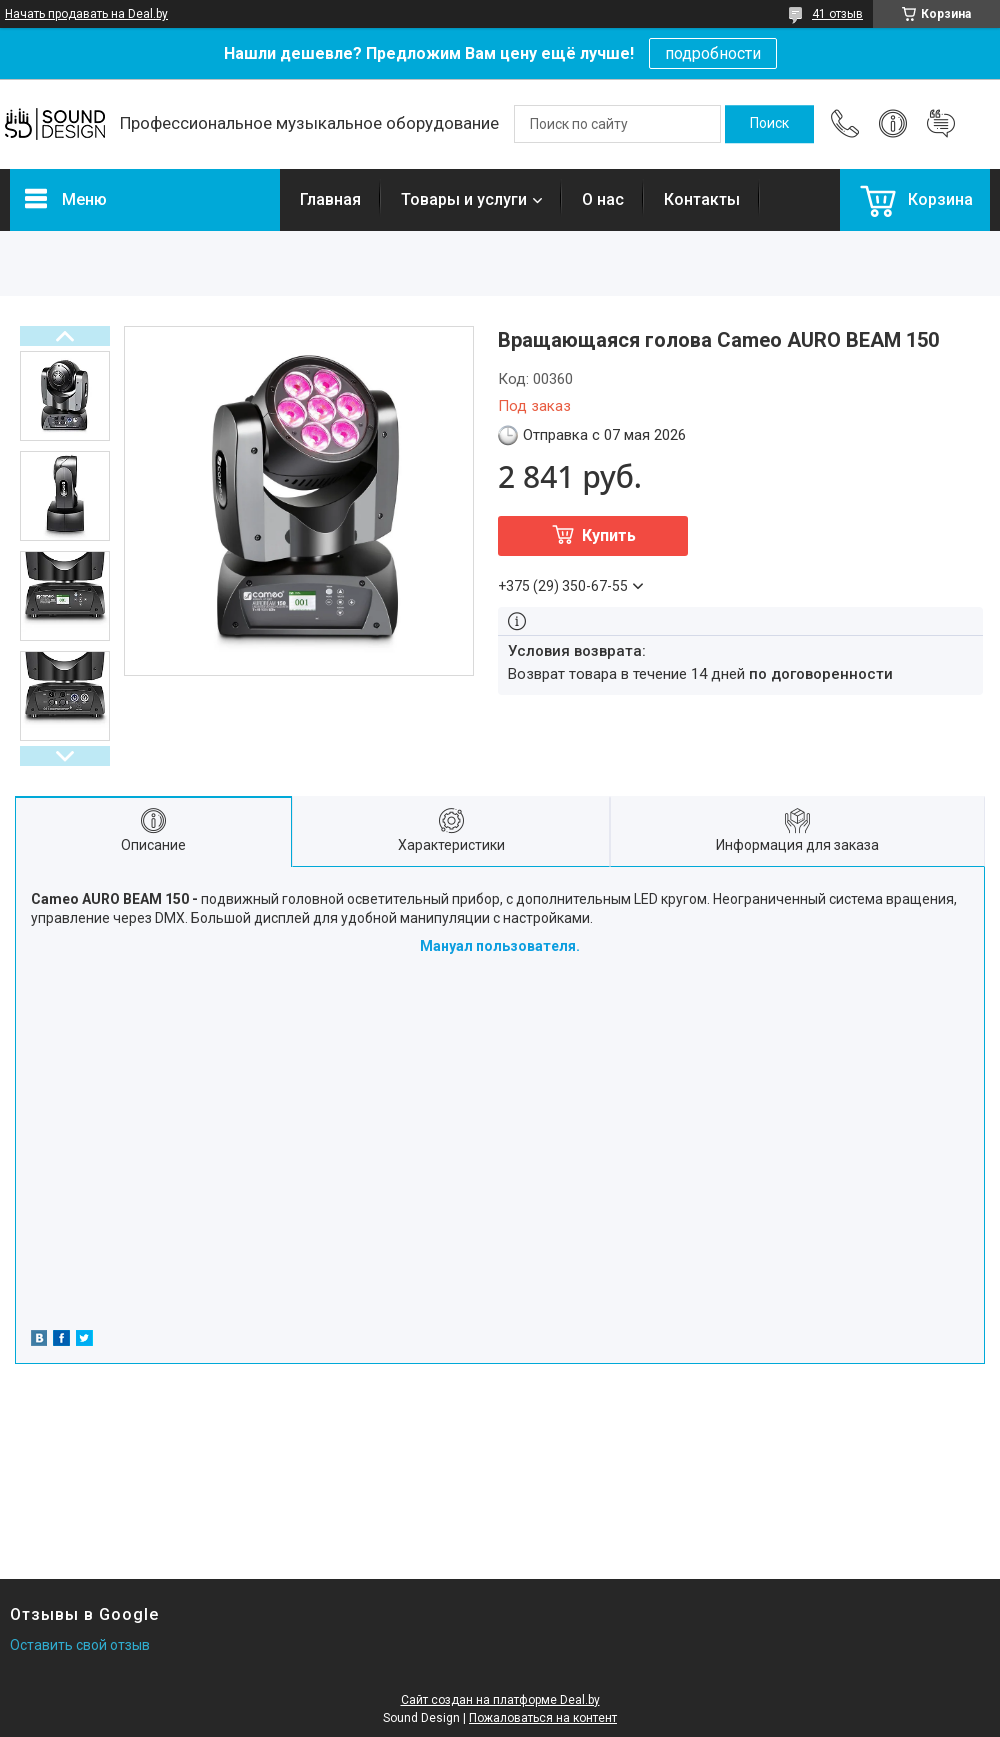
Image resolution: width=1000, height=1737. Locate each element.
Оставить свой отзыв (80, 1645)
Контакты (702, 199)
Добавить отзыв (941, 124)
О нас (603, 199)
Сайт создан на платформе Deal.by (500, 1700)
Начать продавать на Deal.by (86, 14)
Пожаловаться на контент (543, 1718)
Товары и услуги (464, 199)
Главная (330, 199)
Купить (609, 535)
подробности (713, 53)
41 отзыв (837, 14)
